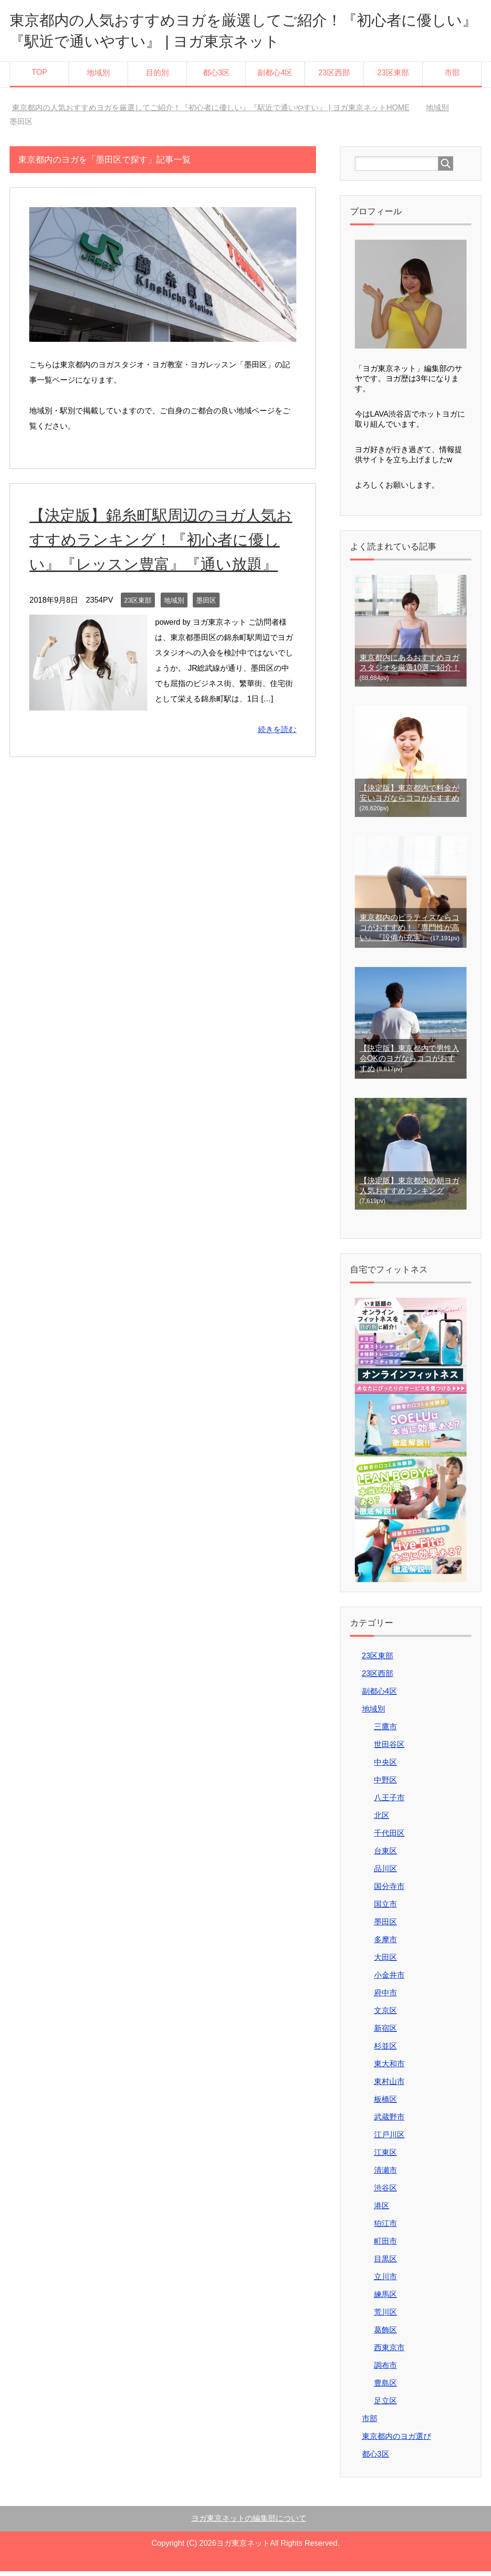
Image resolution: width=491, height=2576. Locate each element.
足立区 (385, 2405)
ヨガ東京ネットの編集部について (248, 2523)
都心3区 (216, 77)
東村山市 (389, 2086)
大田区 (385, 1962)
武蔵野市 (389, 2122)
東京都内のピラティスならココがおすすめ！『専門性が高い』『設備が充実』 (409, 932)
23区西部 (334, 77)
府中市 (385, 1997)
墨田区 (206, 629)
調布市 (385, 2370)
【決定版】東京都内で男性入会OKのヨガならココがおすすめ (409, 1063)
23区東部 (393, 77)
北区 (381, 1820)
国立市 (385, 1909)
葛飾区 (385, 2335)
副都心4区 (274, 77)
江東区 (385, 2157)
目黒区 (385, 2264)
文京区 (385, 2015)
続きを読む (277, 759)
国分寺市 (389, 1891)
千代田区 (389, 1838)
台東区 (385, 1856)
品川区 (385, 1873)
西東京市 (389, 2352)
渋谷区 (385, 2193)
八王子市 (389, 1802)
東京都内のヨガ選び (396, 2441)
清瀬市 (385, 2175)
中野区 (385, 1785)
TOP (39, 77)
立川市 (385, 2281)
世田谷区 (389, 1749)
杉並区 (385, 2051)
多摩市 (385, 1944)
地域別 (98, 77)
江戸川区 (389, 2139)
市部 (452, 77)
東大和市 (389, 2068)
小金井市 (389, 1980)
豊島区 (385, 2388)
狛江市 (385, 2228)
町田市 (385, 2246)
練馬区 (385, 2299)
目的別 (157, 77)
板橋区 (385, 2104)
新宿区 (385, 2033)
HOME (210, 112)
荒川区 (385, 2317)
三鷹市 (385, 1731)
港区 (381, 2210)
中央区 (385, 1767)
